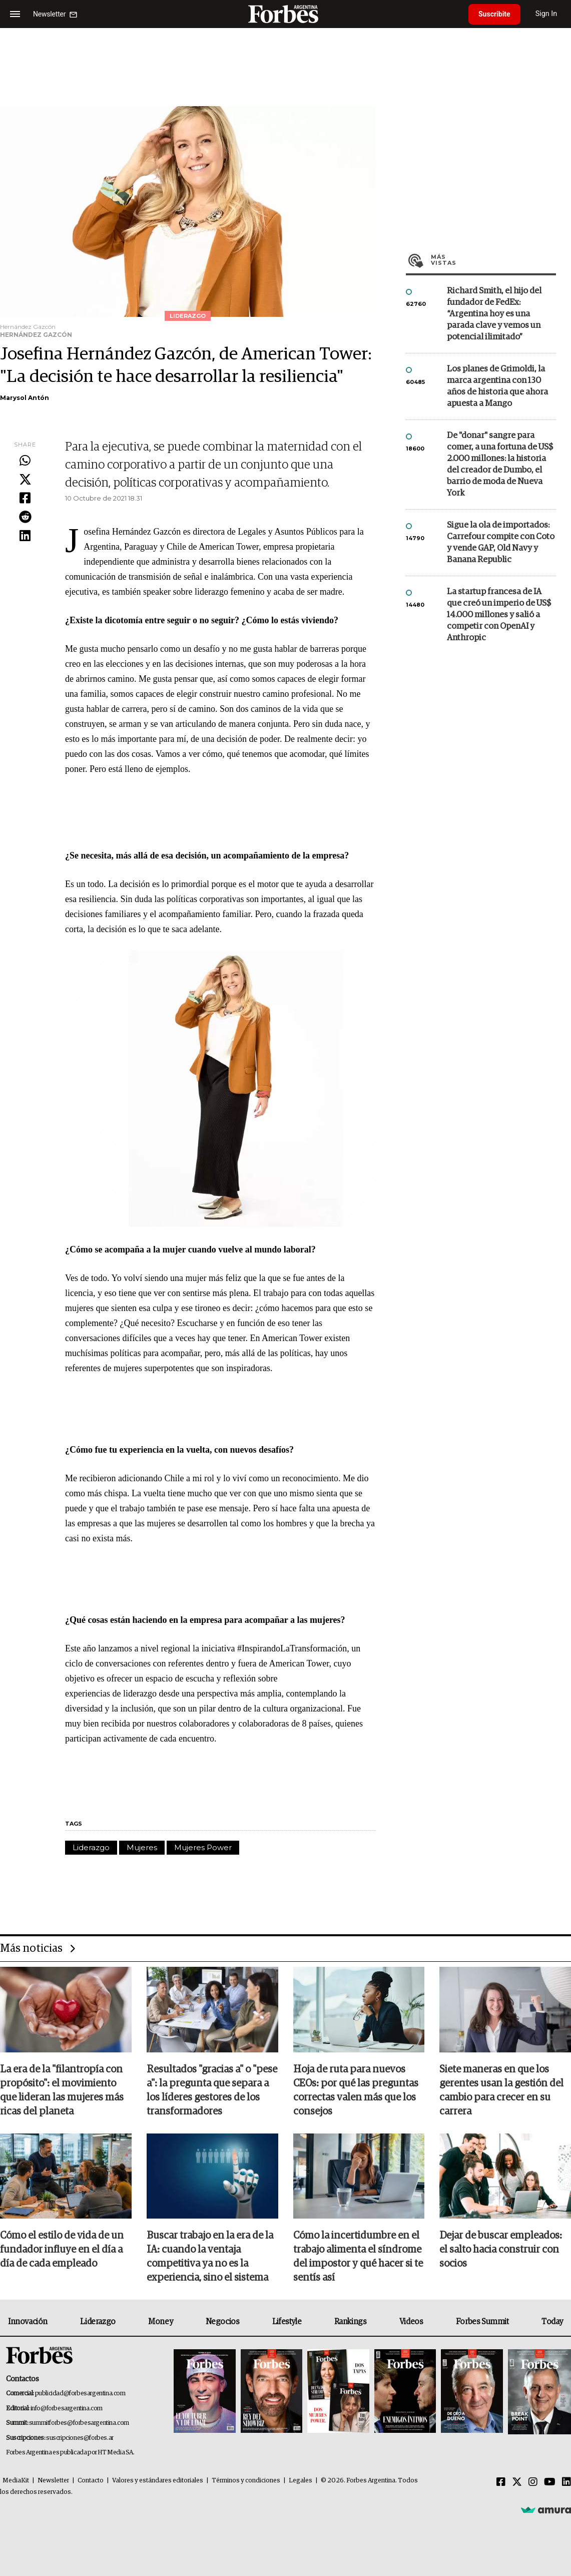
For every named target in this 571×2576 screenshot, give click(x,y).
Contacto (91, 2480)
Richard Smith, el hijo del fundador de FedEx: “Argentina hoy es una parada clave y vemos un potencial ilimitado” (494, 314)
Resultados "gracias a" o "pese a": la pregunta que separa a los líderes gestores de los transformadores (212, 2090)
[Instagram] (532, 2482)
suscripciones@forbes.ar (80, 2438)
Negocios (223, 2322)
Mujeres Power (203, 1847)
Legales (300, 2480)
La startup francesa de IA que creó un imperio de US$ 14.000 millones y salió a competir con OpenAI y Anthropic (499, 615)
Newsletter (53, 2480)
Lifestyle (286, 2322)
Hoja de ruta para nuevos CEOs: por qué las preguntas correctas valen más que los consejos (355, 2090)
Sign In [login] (546, 14)
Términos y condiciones (246, 2480)
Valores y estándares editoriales (157, 2480)
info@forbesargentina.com (67, 2408)
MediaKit (16, 2480)
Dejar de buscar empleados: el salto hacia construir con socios (500, 2250)
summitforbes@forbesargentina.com (79, 2423)
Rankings (350, 2322)
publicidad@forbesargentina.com (80, 2393)
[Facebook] (500, 2482)
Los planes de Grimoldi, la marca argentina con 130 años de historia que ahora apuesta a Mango (497, 386)
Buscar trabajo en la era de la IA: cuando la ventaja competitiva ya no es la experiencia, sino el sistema (210, 2257)
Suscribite (494, 14)
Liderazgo (91, 1847)
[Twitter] (517, 2482)
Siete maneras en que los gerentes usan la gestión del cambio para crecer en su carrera (501, 2090)
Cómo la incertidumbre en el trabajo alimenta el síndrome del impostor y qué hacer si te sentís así (358, 2257)
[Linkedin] (566, 2482)
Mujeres (142, 1847)
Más (493, 259)
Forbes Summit (482, 2322)
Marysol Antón (24, 397)
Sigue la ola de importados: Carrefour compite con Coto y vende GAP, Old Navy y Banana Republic (500, 542)
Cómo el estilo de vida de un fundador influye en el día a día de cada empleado (62, 2250)
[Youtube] (549, 2482)
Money (160, 2322)
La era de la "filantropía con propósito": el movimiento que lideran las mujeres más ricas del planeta (62, 2090)
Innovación (28, 2322)
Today (552, 2322)
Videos (411, 2322)
